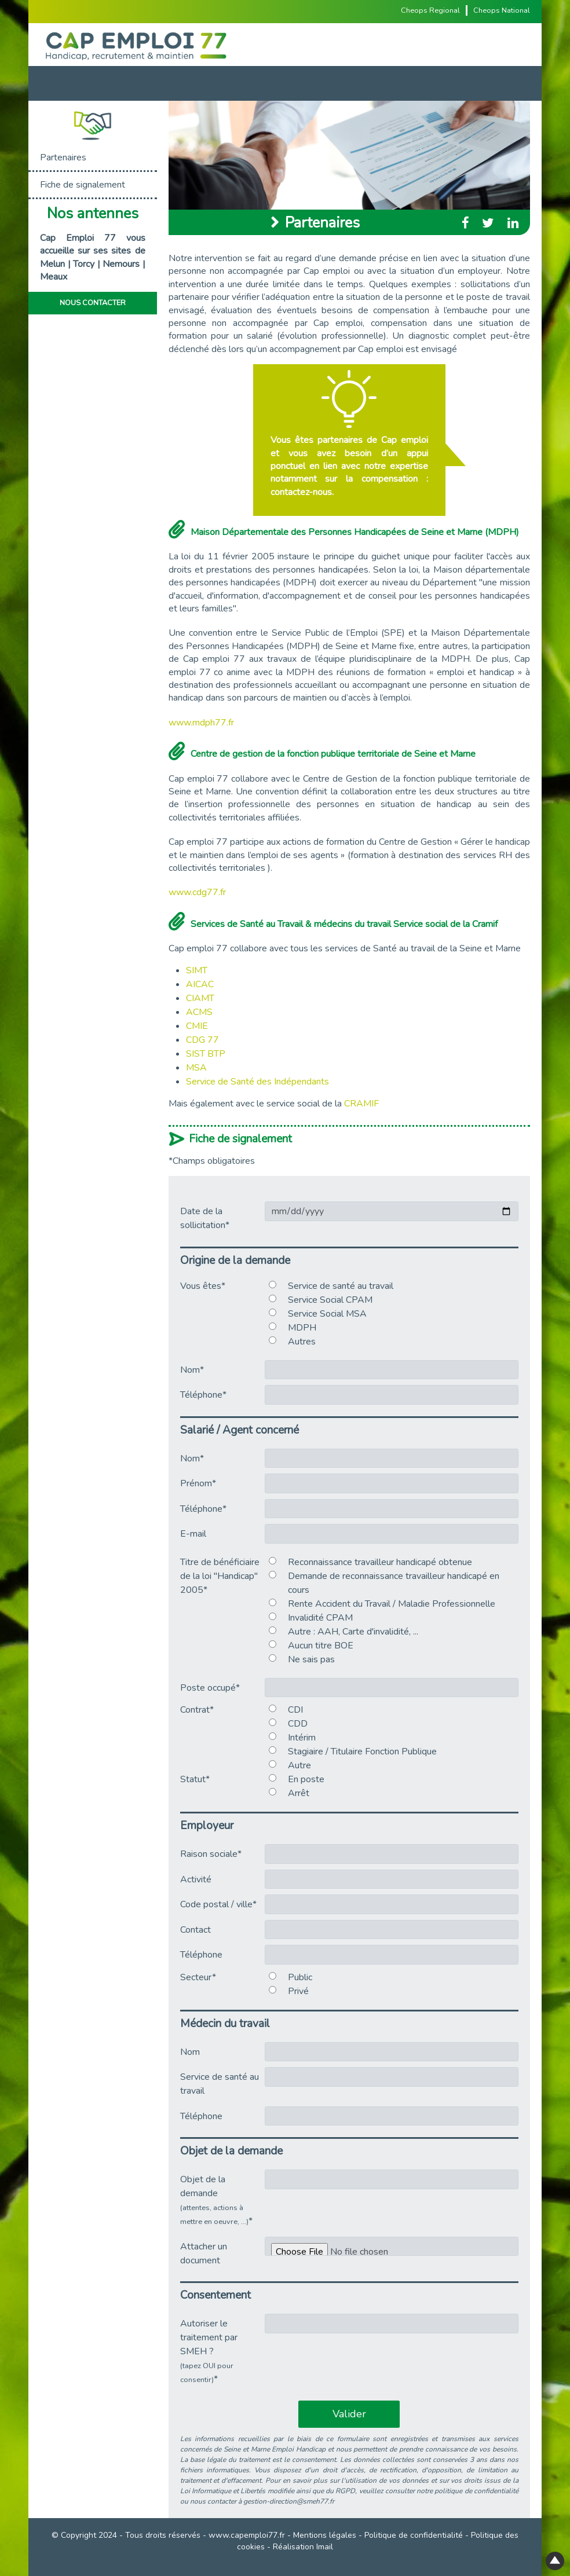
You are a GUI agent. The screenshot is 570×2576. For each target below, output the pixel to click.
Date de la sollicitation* (204, 1218)
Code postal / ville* (218, 1904)
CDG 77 (202, 1040)
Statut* (195, 1779)
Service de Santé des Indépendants (257, 1081)
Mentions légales (324, 2535)
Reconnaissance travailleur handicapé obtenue (380, 1562)
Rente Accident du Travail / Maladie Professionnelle (391, 1603)
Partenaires (63, 157)
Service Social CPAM (330, 1300)
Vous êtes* (202, 1286)
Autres (302, 1341)
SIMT (196, 970)
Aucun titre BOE (320, 1645)
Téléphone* (203, 1394)
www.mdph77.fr (201, 722)
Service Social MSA (327, 1313)
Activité (195, 1879)
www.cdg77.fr (197, 892)
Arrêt (298, 1793)
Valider (349, 2414)
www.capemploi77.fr (247, 2535)
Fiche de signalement (82, 184)
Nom (190, 2052)
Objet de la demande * (216, 2200)
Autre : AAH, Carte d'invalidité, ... (353, 1631)
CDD (298, 1723)
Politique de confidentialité (413, 2535)
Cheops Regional (430, 10)
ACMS (199, 1012)
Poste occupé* (210, 1687)
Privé (298, 1991)
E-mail (193, 1533)
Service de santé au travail (340, 1286)
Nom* (192, 1370)
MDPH (302, 1327)
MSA (196, 1067)
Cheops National (501, 10)
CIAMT (200, 998)
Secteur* (198, 1977)
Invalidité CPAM (320, 1617)
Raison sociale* (211, 1854)
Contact (195, 1929)
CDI (295, 1709)
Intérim (302, 1737)
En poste (306, 1779)
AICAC (200, 984)
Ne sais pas (311, 1659)
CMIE (197, 1026)
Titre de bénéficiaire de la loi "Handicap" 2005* (220, 1576)
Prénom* (198, 1483)
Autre (299, 1765)
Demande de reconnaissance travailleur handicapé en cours (393, 1583)
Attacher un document (203, 2253)
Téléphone (201, 1954)
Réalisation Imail (303, 2546)
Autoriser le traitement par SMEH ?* (208, 2351)
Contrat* (197, 1709)
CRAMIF (361, 1103)
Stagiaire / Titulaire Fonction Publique (362, 1751)
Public (300, 1977)
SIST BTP (205, 1053)
